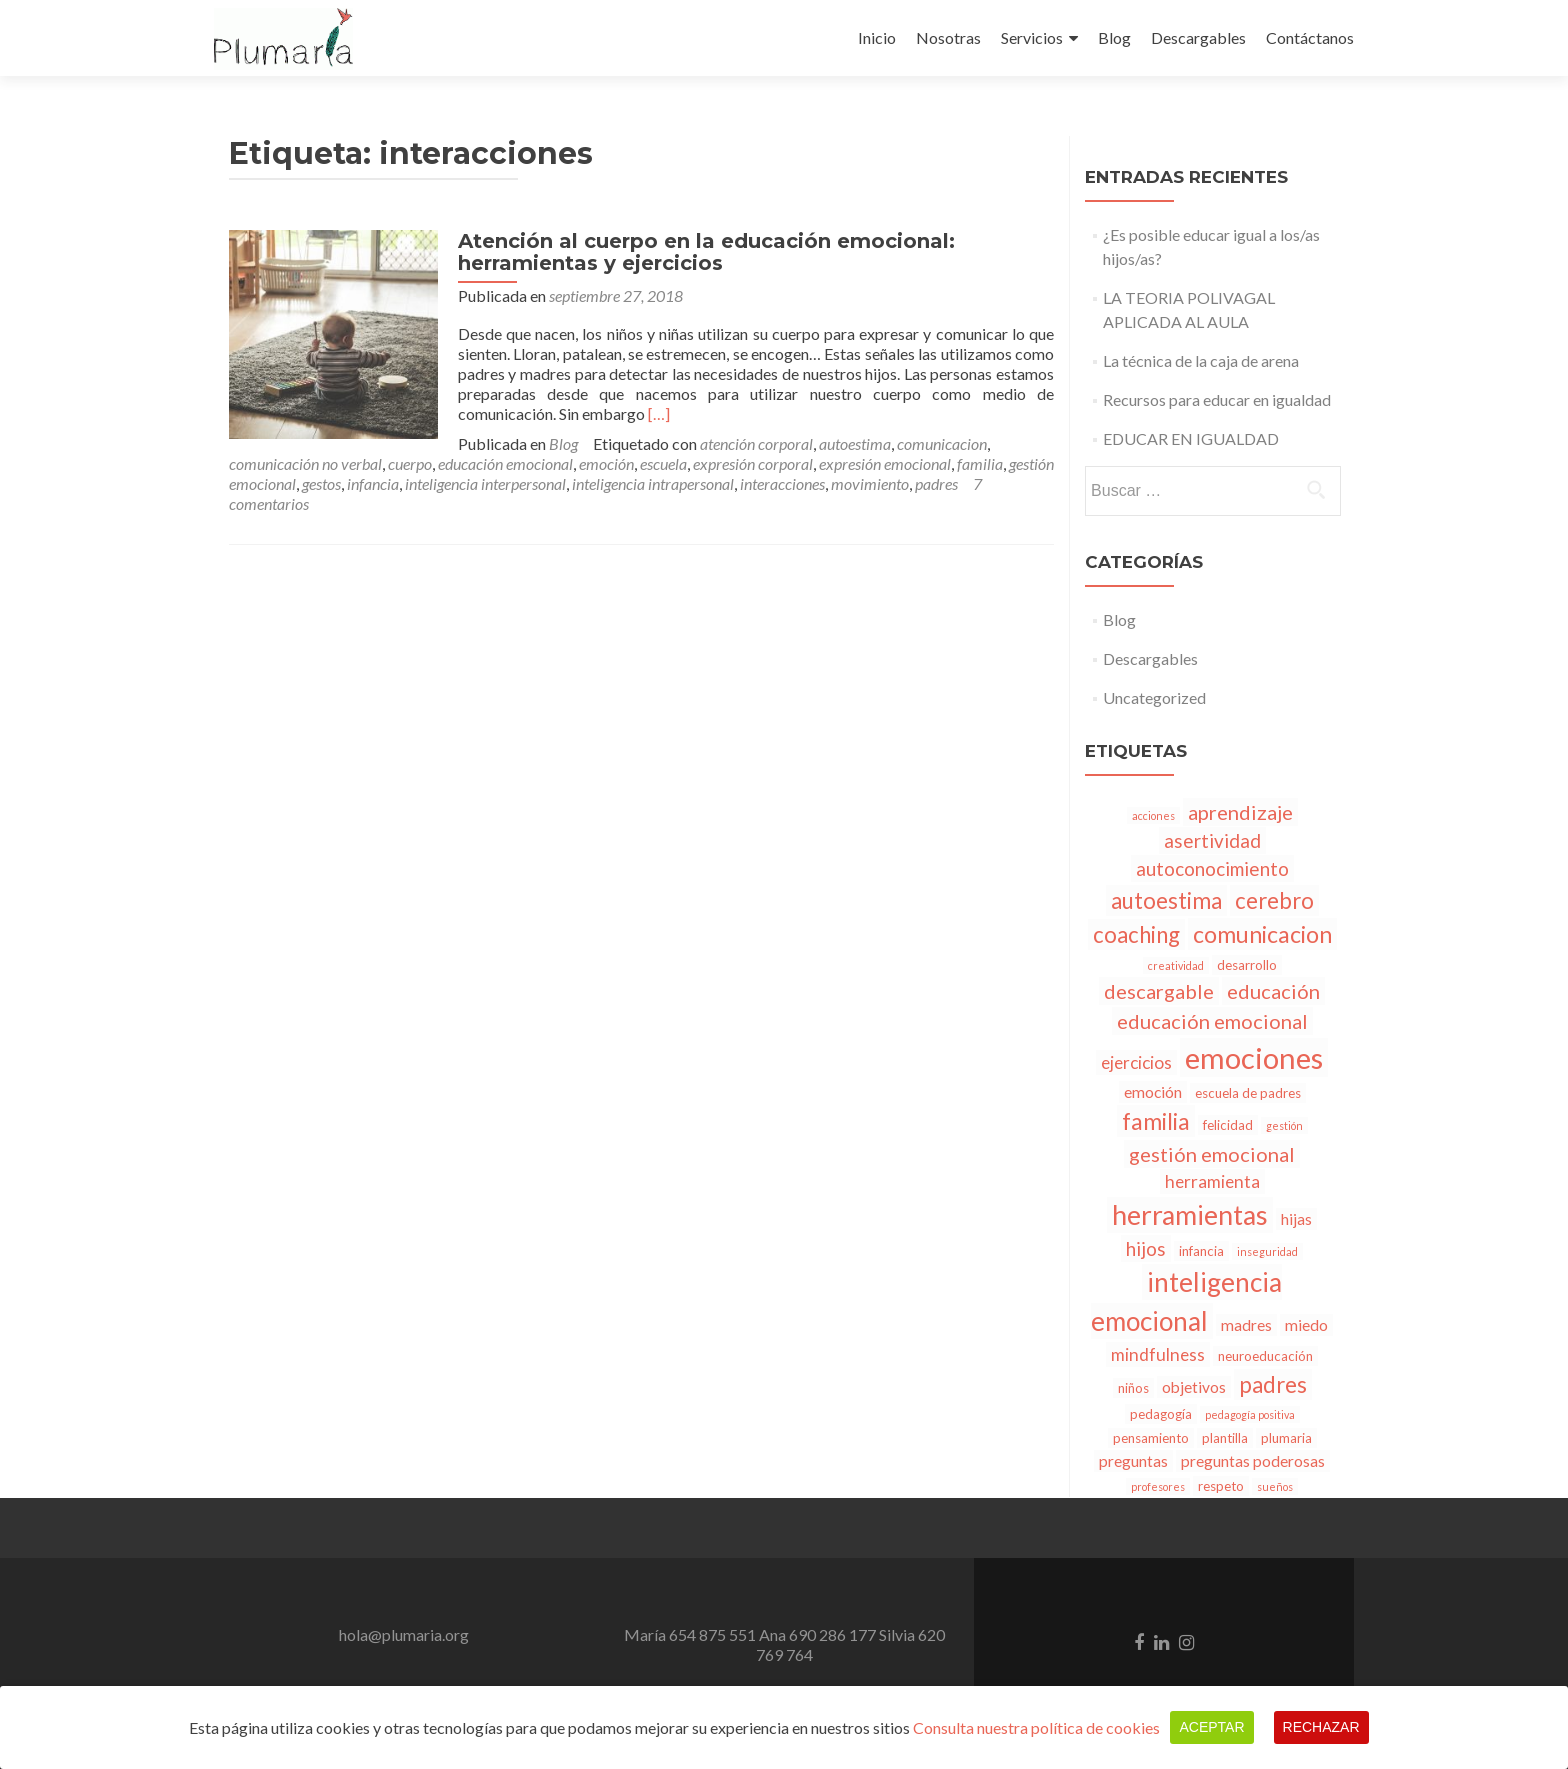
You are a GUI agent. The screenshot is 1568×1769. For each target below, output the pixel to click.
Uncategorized (1154, 697)
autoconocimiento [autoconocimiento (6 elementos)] (1212, 868)
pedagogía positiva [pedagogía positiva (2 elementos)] (1250, 1414)
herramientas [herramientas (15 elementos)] (1190, 1215)
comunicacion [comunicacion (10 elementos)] (1262, 934)
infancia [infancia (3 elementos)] (1201, 1251)
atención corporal (527, 443)
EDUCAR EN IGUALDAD (1191, 438)
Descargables (1198, 37)
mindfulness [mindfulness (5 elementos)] (1158, 1354)
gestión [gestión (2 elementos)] (1284, 1125)
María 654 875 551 (690, 1634)
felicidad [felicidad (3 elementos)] (1228, 1125)
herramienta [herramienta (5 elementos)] (1212, 1181)
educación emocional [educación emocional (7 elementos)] (1212, 1021)
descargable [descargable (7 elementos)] (1159, 991)
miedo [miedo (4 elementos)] (1306, 1325)
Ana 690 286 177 (817, 1634)
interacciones (530, 483)
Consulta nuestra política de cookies (1036, 1727)
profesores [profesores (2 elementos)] (1158, 1486)
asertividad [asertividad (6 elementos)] (1212, 840)
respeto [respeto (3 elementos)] (1221, 1486)
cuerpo (945, 443)
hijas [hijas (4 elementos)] (1296, 1219)
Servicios (1032, 37)
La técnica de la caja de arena (1201, 360)
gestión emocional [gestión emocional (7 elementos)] (1212, 1154)
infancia (924, 463)
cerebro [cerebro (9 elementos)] (1274, 900)
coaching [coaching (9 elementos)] (1136, 934)
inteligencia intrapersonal (401, 483)
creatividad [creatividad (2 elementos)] (1176, 965)
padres (684, 483)
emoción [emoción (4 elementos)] (1153, 1092)
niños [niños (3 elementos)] (1133, 1388)
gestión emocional (789, 463)
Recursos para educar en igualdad (1217, 399)
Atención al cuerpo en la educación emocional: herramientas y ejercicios (697, 252)
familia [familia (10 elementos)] (1156, 1121)
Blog (1114, 37)
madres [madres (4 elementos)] (1246, 1325)
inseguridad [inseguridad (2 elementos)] (1267, 1251)
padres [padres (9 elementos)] (1273, 1384)
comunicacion (713, 443)
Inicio (877, 37)
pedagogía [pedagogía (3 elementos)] (1161, 1414)
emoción (329, 463)
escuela (386, 463)
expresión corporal (476, 463)
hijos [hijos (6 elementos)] (1146, 1248)
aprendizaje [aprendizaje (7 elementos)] (1240, 812)
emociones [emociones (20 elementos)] (1254, 1057)
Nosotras (948, 37)
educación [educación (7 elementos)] (1273, 991)
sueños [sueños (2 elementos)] (1275, 1486)
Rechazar (1321, 1727)
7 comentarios (767, 483)
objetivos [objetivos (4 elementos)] (1194, 1387)
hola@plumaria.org (404, 1634)
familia (703, 463)
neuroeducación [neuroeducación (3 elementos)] (1265, 1356)
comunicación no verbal (840, 443)
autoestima (626, 443)
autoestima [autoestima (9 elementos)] (1166, 900)
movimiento (618, 483)
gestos (872, 463)
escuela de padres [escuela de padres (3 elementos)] (1248, 1093)
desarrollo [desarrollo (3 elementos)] (1247, 965)
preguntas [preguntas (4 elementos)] (1133, 1461)
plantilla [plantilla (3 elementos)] (1225, 1438)
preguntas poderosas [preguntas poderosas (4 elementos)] (1253, 1461)
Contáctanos (1310, 37)
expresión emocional (608, 463)
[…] (650, 413)
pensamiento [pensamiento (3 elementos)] (1151, 1438)
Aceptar (1211, 1727)
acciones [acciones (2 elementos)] (1153, 815)
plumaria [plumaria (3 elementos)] (1286, 1438)
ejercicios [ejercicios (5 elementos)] (1136, 1062)
